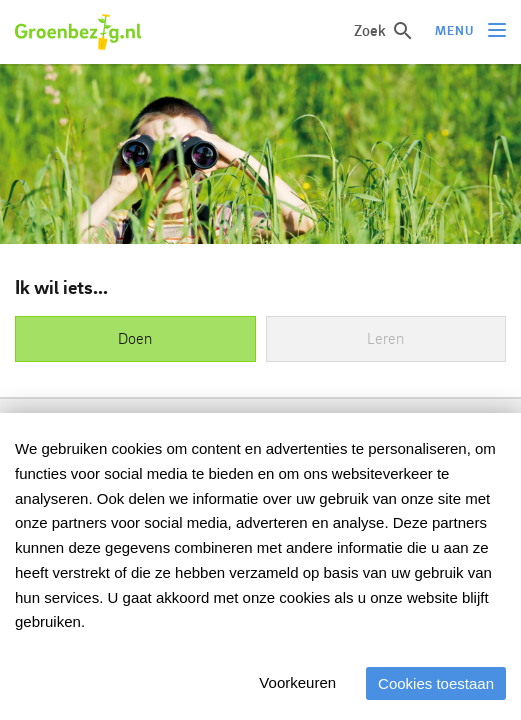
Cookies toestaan (436, 683)
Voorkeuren (297, 682)
